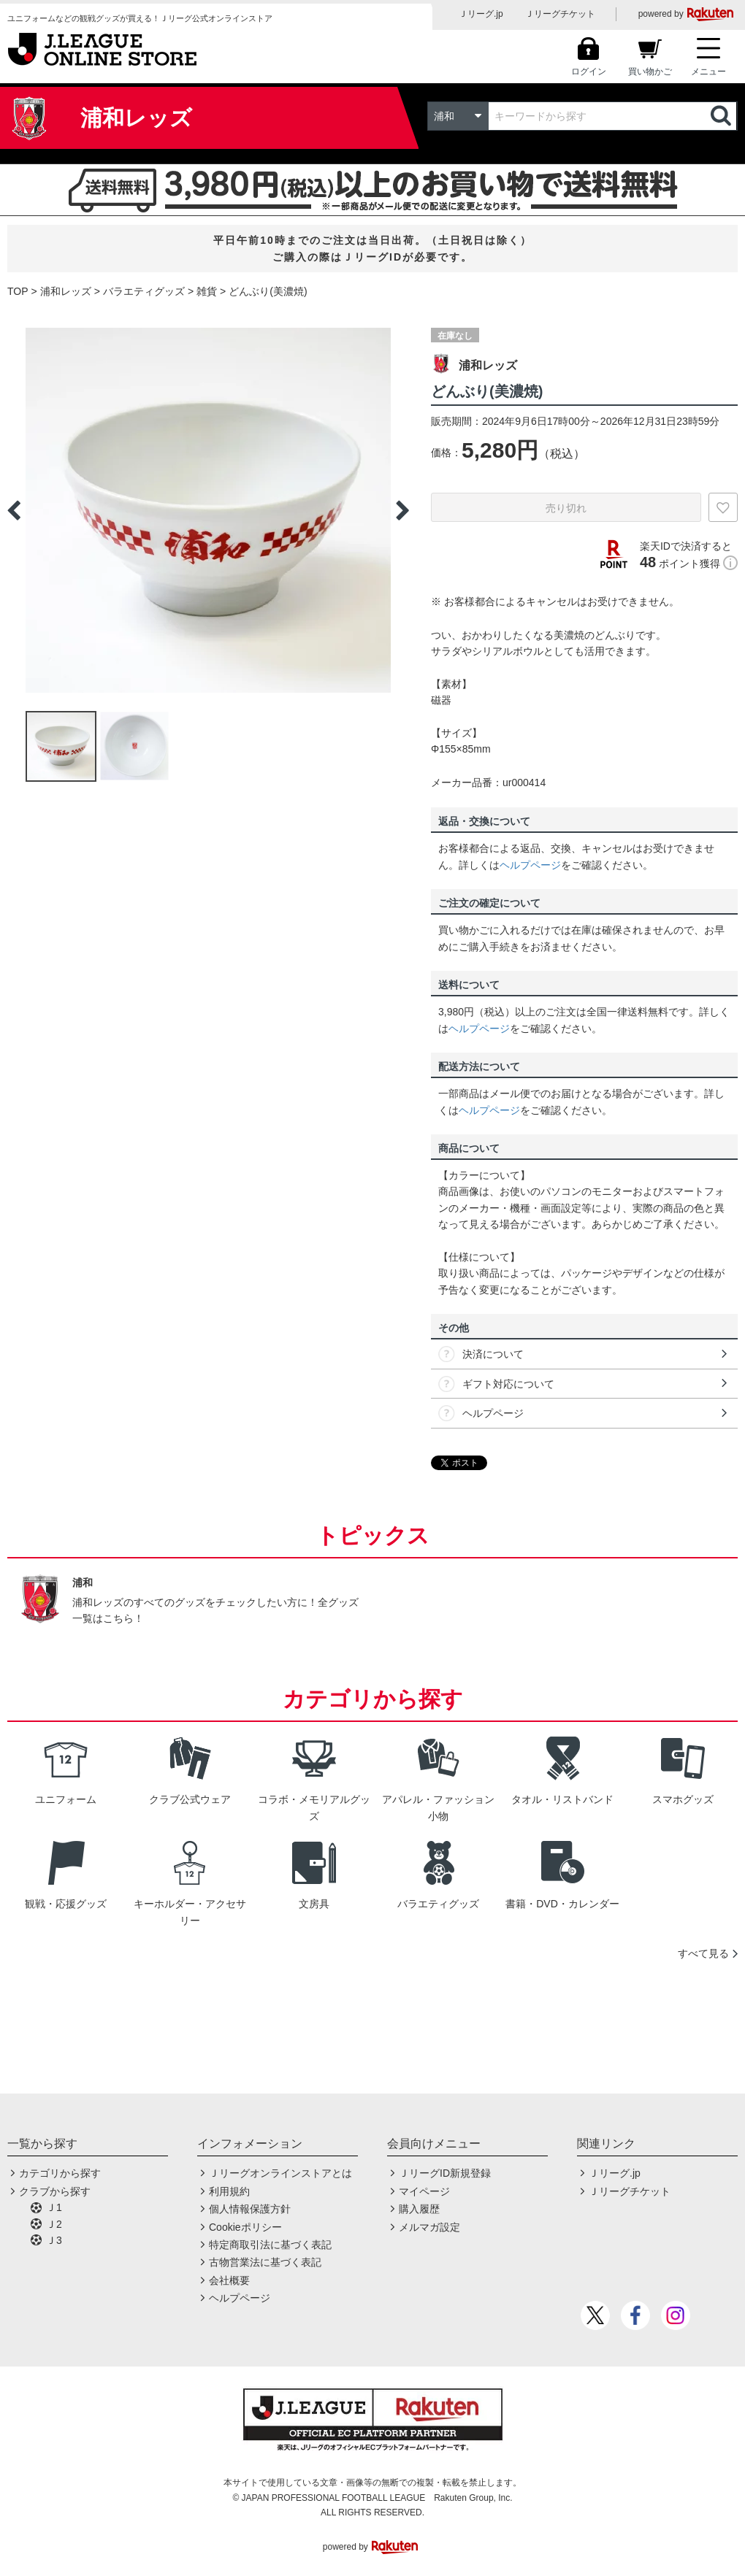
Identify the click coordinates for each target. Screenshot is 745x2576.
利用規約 (229, 2191)
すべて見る (703, 1953)
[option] (208, 510)
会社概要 (229, 2280)
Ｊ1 (54, 2207)
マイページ (424, 2191)
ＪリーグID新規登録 (445, 2173)
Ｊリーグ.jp (481, 14)
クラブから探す (55, 2191)
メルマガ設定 (429, 2227)
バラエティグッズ (144, 291)
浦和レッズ (65, 291)
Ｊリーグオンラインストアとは (280, 2173)
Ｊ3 (54, 2240)
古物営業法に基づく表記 (265, 2262)
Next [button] (402, 510)
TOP (17, 291)
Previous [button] (13, 510)
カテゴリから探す (60, 2173)
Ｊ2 (54, 2224)
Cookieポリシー (245, 2227)
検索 (722, 116)
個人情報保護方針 (250, 2209)
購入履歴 (419, 2209)
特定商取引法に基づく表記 (270, 2244)
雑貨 (206, 291)
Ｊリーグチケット (560, 14)
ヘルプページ (530, 865)
